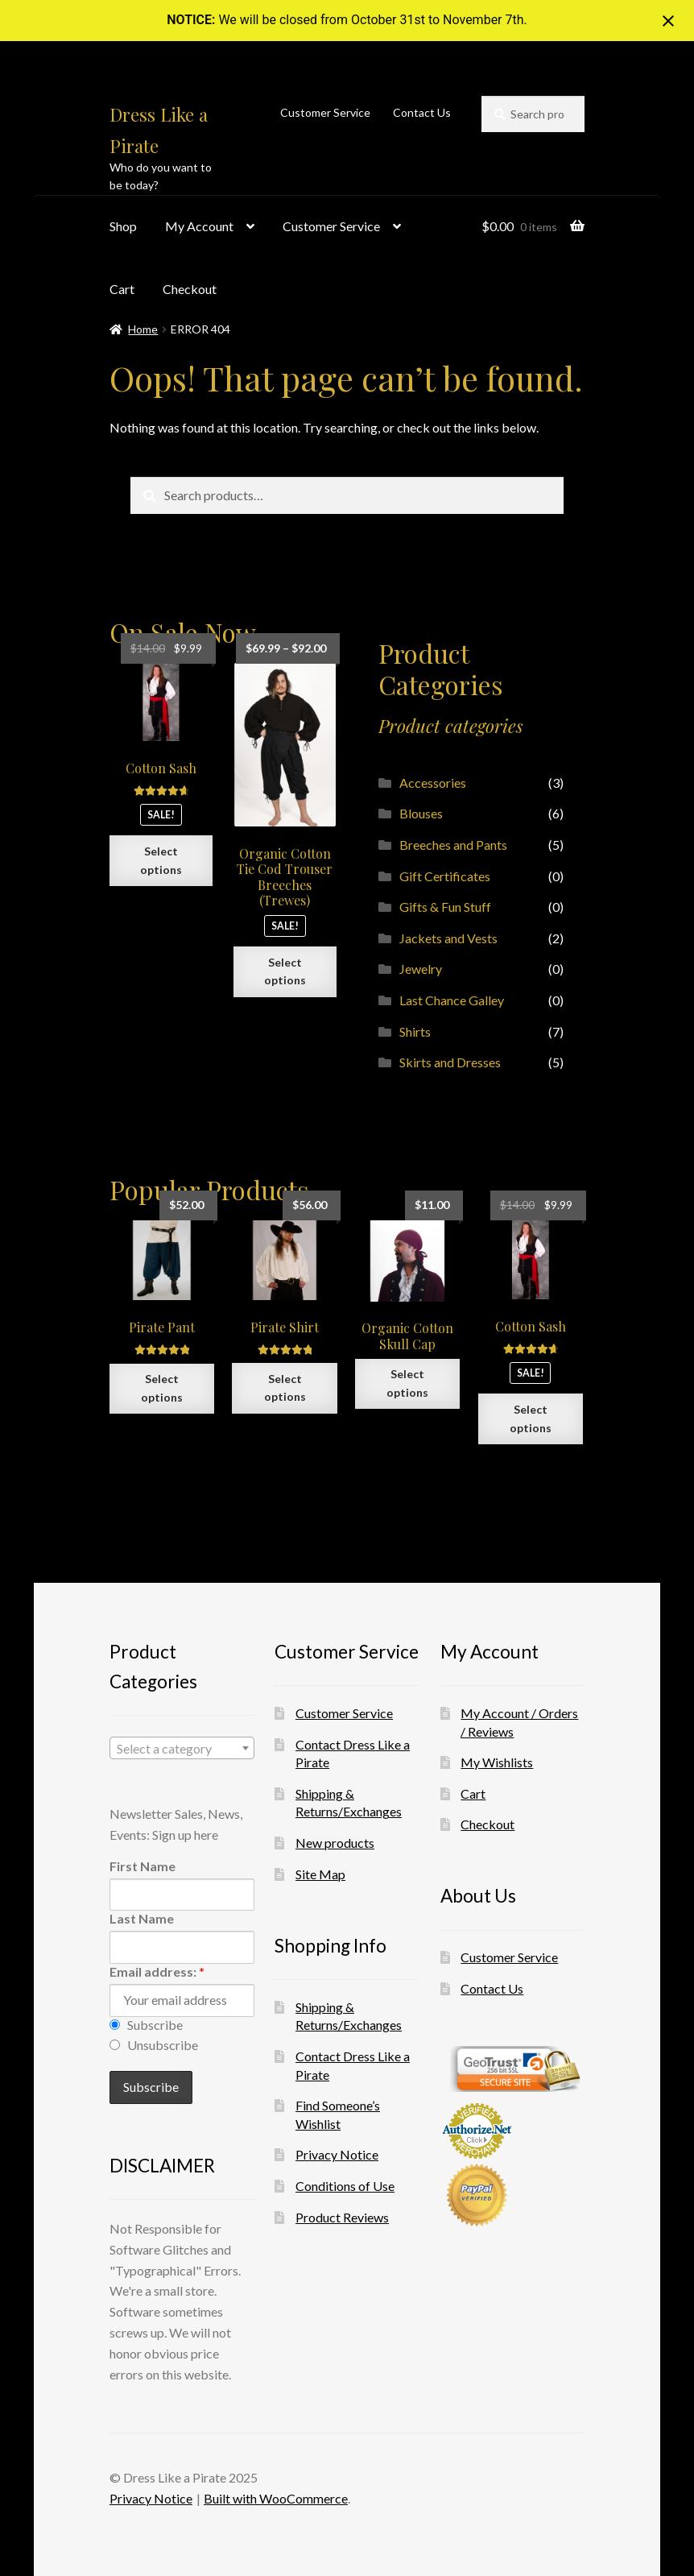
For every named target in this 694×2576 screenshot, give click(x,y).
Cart (121, 288)
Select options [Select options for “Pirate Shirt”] (285, 1388)
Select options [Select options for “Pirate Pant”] (162, 1388)
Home (143, 329)
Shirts (415, 1031)
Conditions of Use (345, 2185)
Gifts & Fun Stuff (445, 906)
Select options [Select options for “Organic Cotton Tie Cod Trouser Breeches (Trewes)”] (285, 971)
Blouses (421, 813)
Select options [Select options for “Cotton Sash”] (161, 860)
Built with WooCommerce (276, 2498)
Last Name (141, 1918)
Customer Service (325, 112)
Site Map (320, 1874)
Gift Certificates (444, 876)
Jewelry (420, 968)
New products (334, 1842)
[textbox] (182, 1748)
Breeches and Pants (453, 844)
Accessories (432, 782)
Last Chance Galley (451, 1000)
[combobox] (181, 1748)
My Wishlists (497, 1762)
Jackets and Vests (448, 938)
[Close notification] (668, 21)
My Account (199, 226)
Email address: (156, 1971)
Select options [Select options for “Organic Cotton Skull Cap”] (407, 1383)
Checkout (190, 288)
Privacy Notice (336, 2154)
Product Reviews (342, 2217)
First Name (142, 1866)
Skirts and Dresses (450, 1062)
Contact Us (422, 112)
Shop (123, 226)
